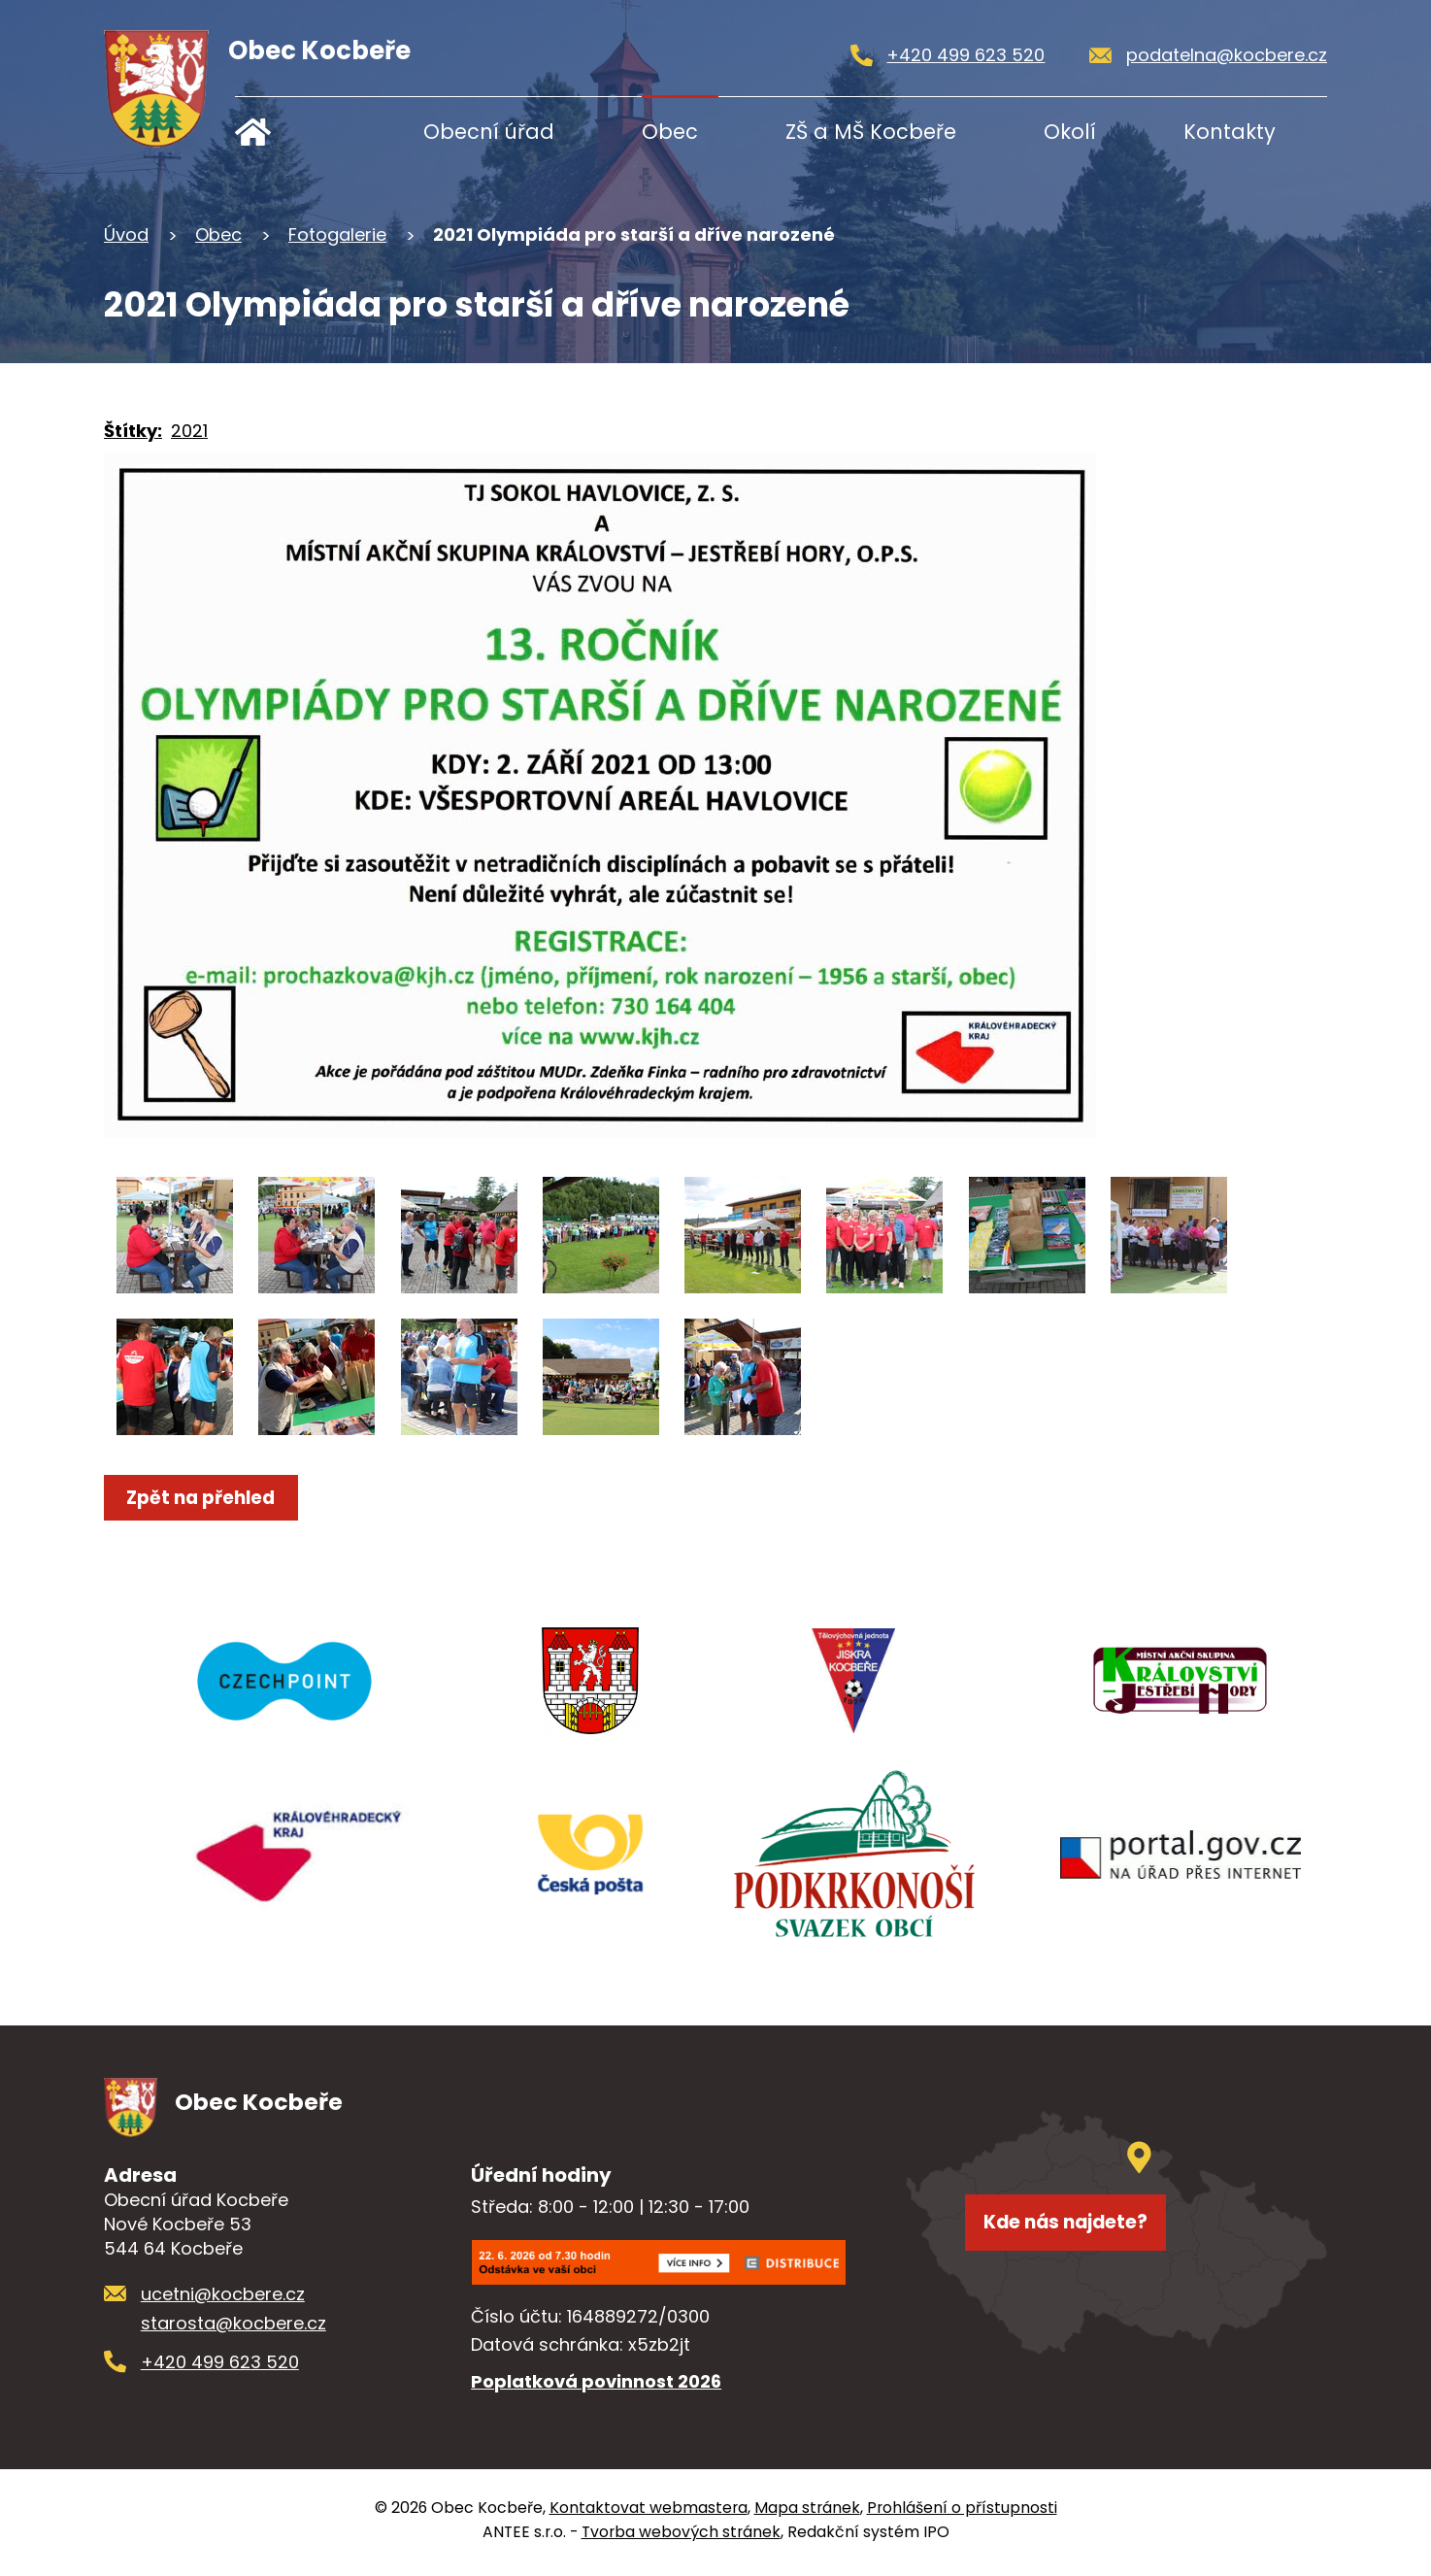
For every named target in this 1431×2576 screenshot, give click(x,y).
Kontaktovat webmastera (648, 2513)
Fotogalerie (337, 234)
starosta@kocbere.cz (233, 2329)
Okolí (1070, 131)
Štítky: (133, 430)
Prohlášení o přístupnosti (962, 2513)
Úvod (295, 131)
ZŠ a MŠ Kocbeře (870, 131)
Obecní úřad (488, 131)
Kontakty (1229, 131)
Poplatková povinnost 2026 (596, 2386)
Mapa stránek (807, 2513)
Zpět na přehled (211, 1498)
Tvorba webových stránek (681, 2537)
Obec (670, 131)
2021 (189, 430)
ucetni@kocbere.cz (223, 2300)
